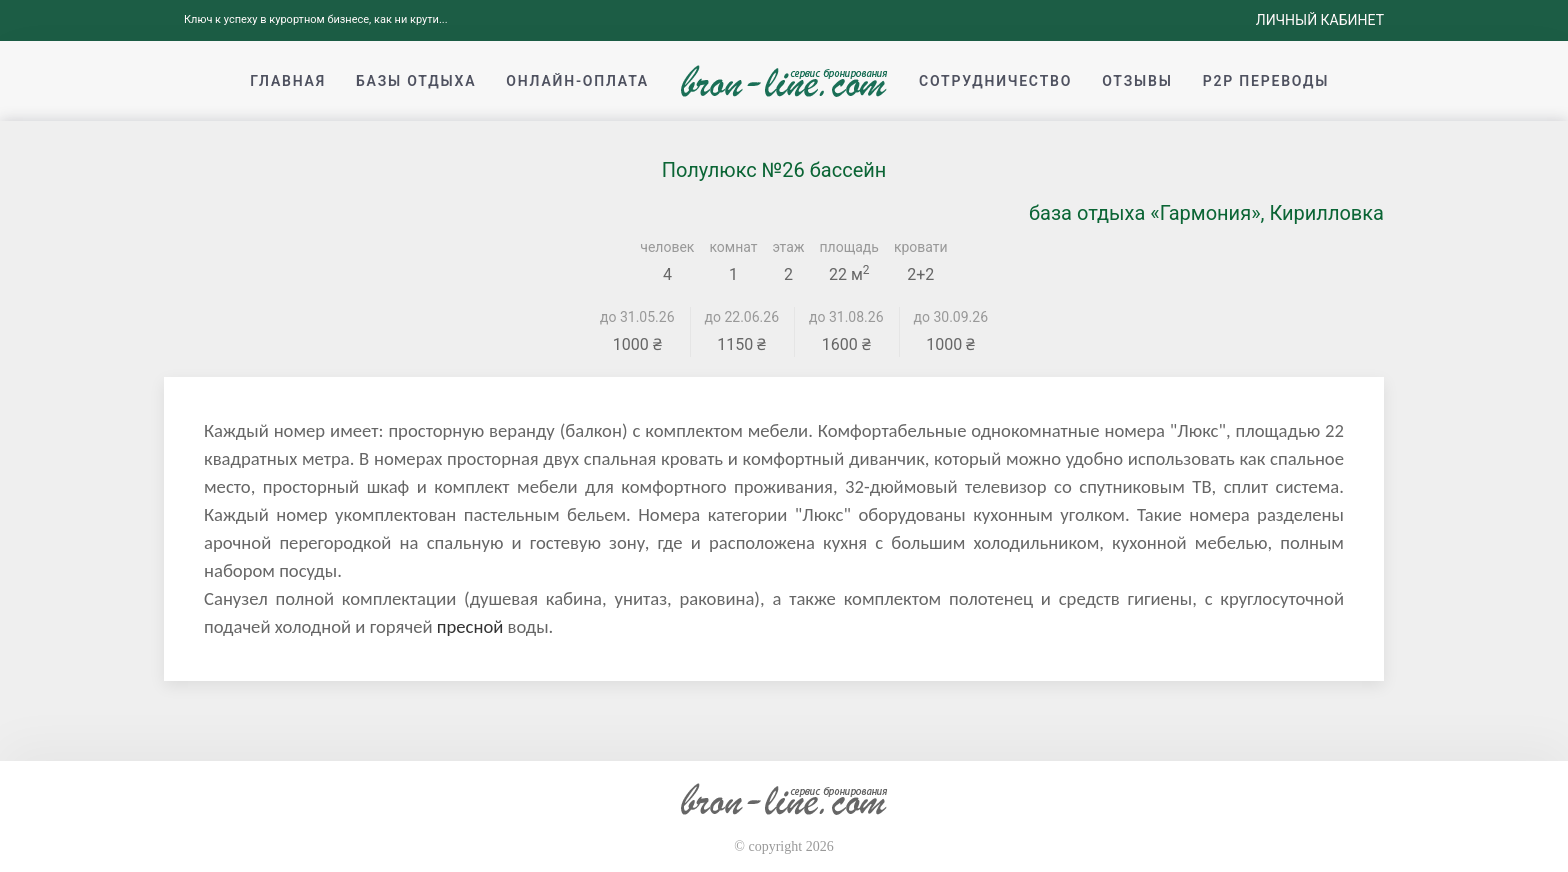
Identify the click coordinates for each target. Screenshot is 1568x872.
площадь (849, 247)
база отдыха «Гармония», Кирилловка (1206, 213)
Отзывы (1137, 81)
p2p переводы (1266, 81)
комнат (733, 247)
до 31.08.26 (846, 317)
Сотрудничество (995, 81)
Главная (288, 81)
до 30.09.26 (951, 317)
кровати (921, 247)
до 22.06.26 (742, 317)
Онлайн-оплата (577, 81)
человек (667, 247)
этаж (789, 247)
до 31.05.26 (637, 317)
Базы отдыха (416, 81)
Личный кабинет (1320, 20)
